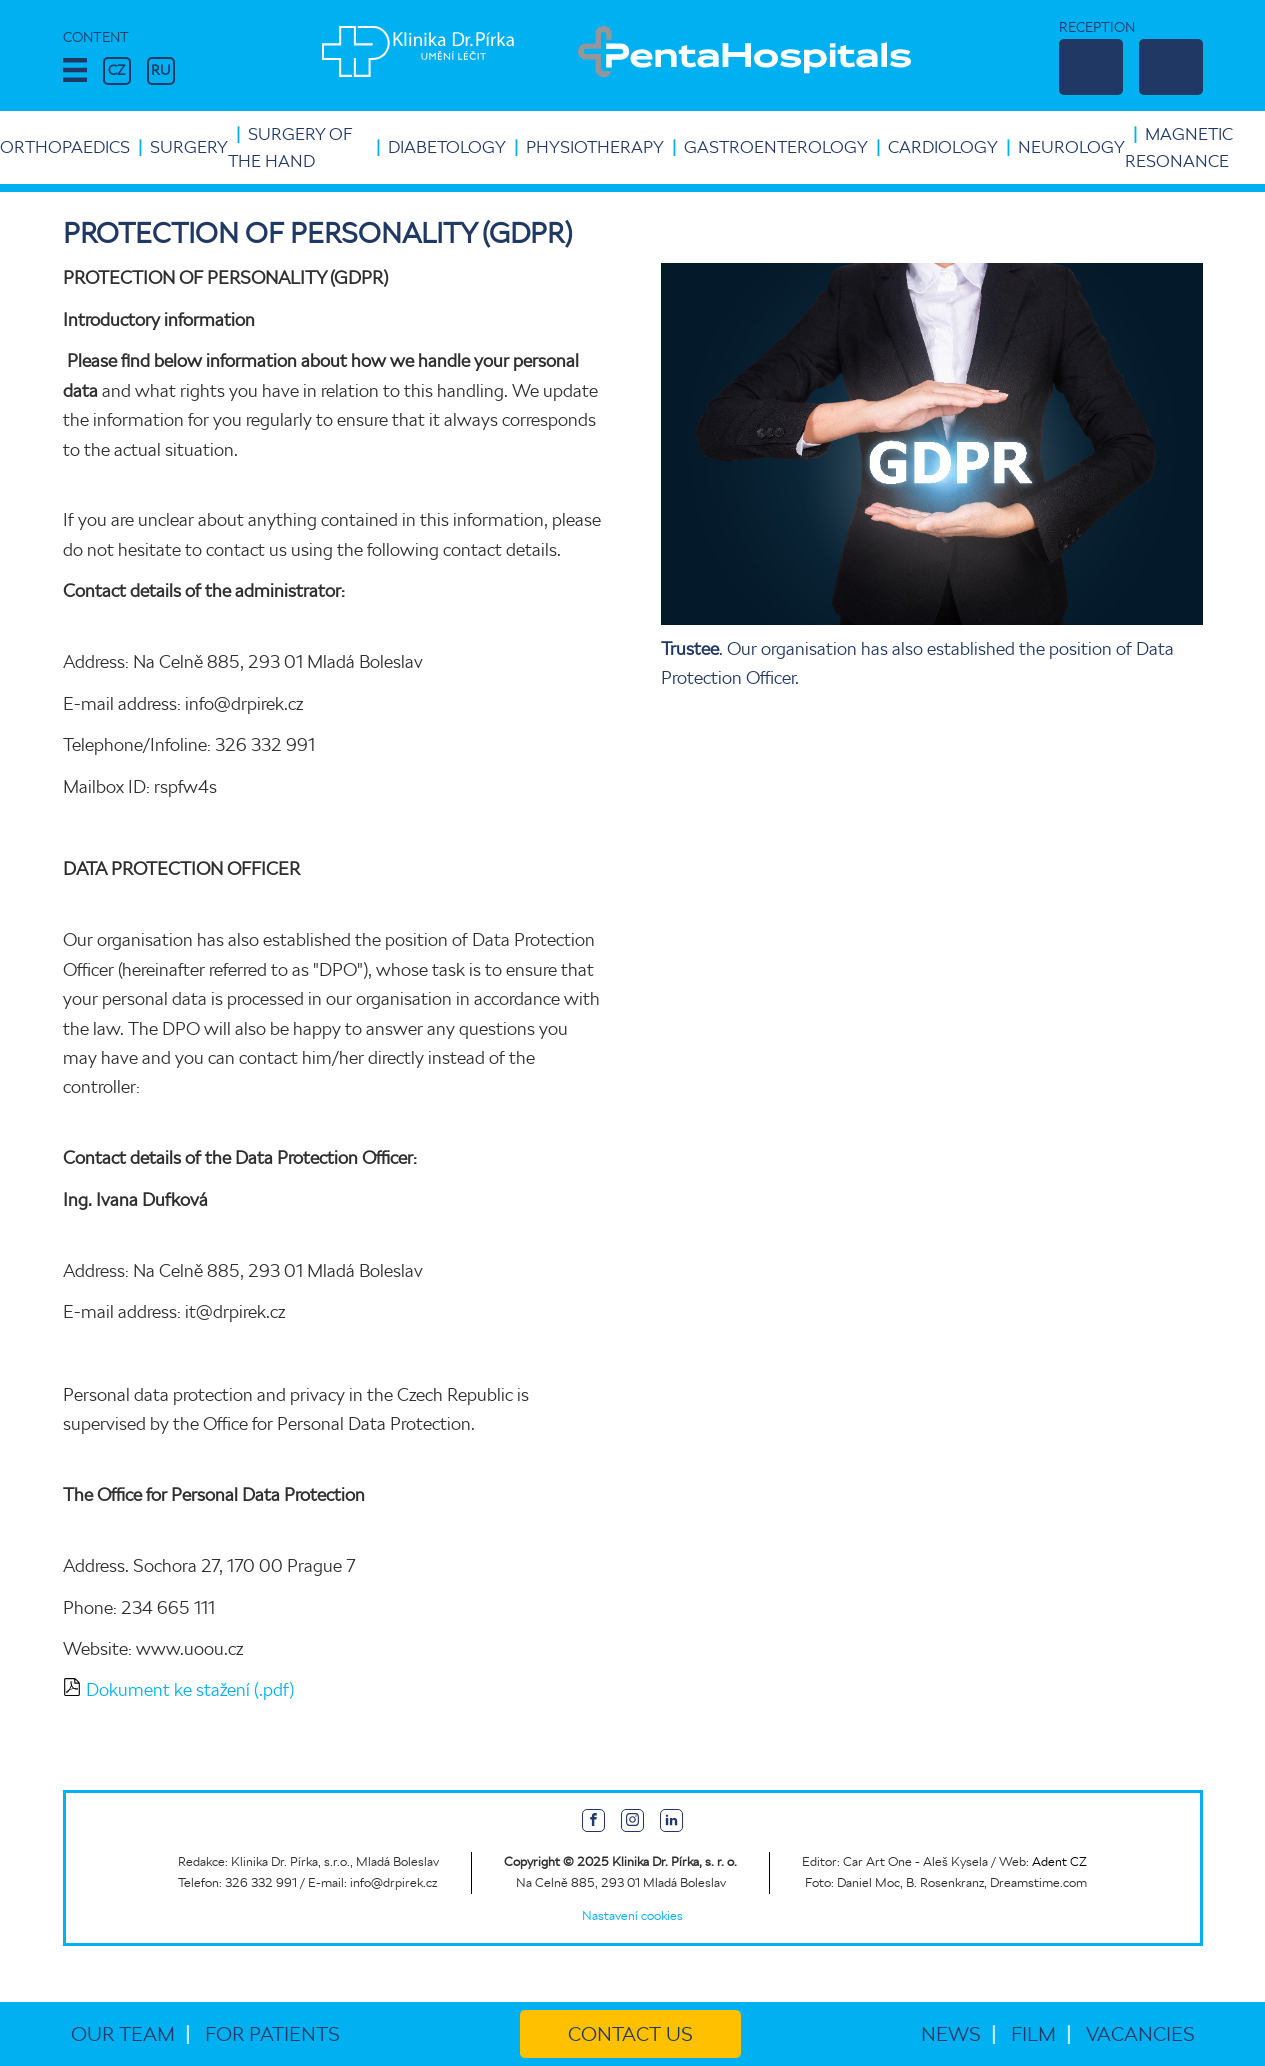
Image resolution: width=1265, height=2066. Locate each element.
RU (160, 70)
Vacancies (1140, 2034)
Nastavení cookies (632, 1915)
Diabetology (447, 147)
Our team (123, 2034)
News (951, 2034)
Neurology (1071, 147)
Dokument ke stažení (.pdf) (190, 1689)
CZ (116, 70)
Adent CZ (1059, 1861)
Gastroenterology (776, 147)
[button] (75, 71)
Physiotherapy (595, 147)
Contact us (630, 2034)
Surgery (189, 147)
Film (1033, 2034)
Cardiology (943, 147)
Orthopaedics (65, 147)
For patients (272, 2034)
